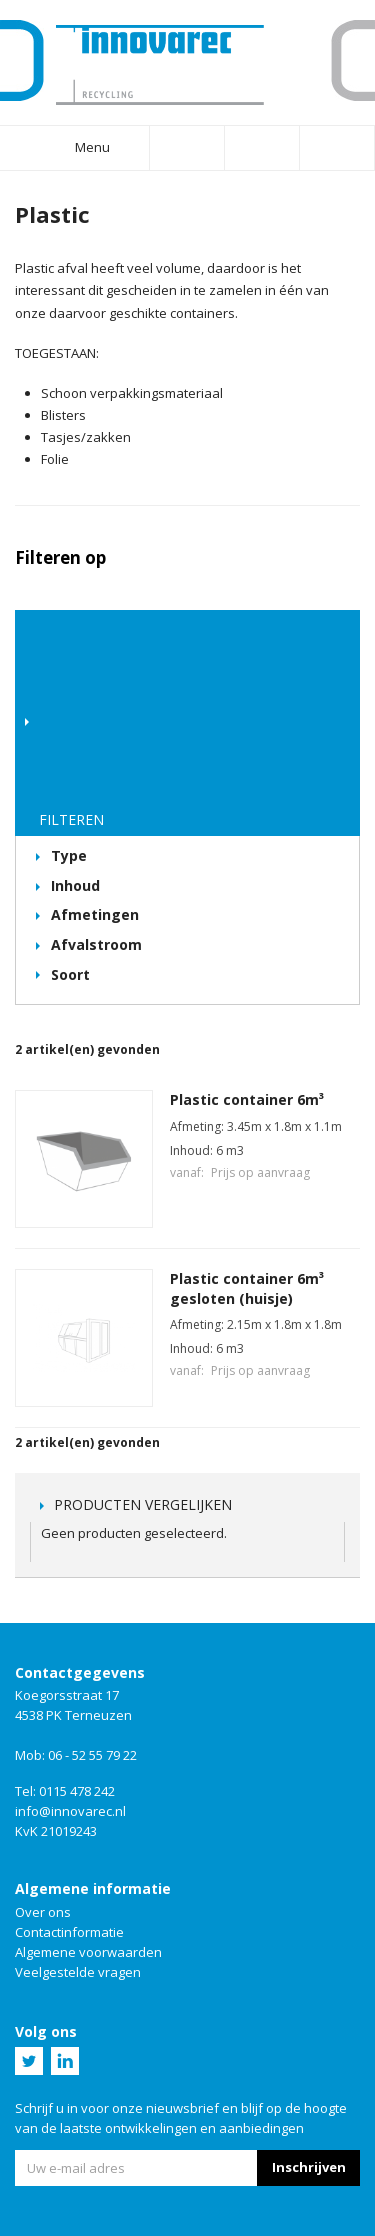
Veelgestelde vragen (78, 1972)
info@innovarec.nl (70, 1811)
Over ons (43, 1912)
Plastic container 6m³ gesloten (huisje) (247, 1288)
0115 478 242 (77, 1791)
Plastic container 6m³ (247, 1099)
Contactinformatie (69, 1932)
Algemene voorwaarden (88, 1952)
